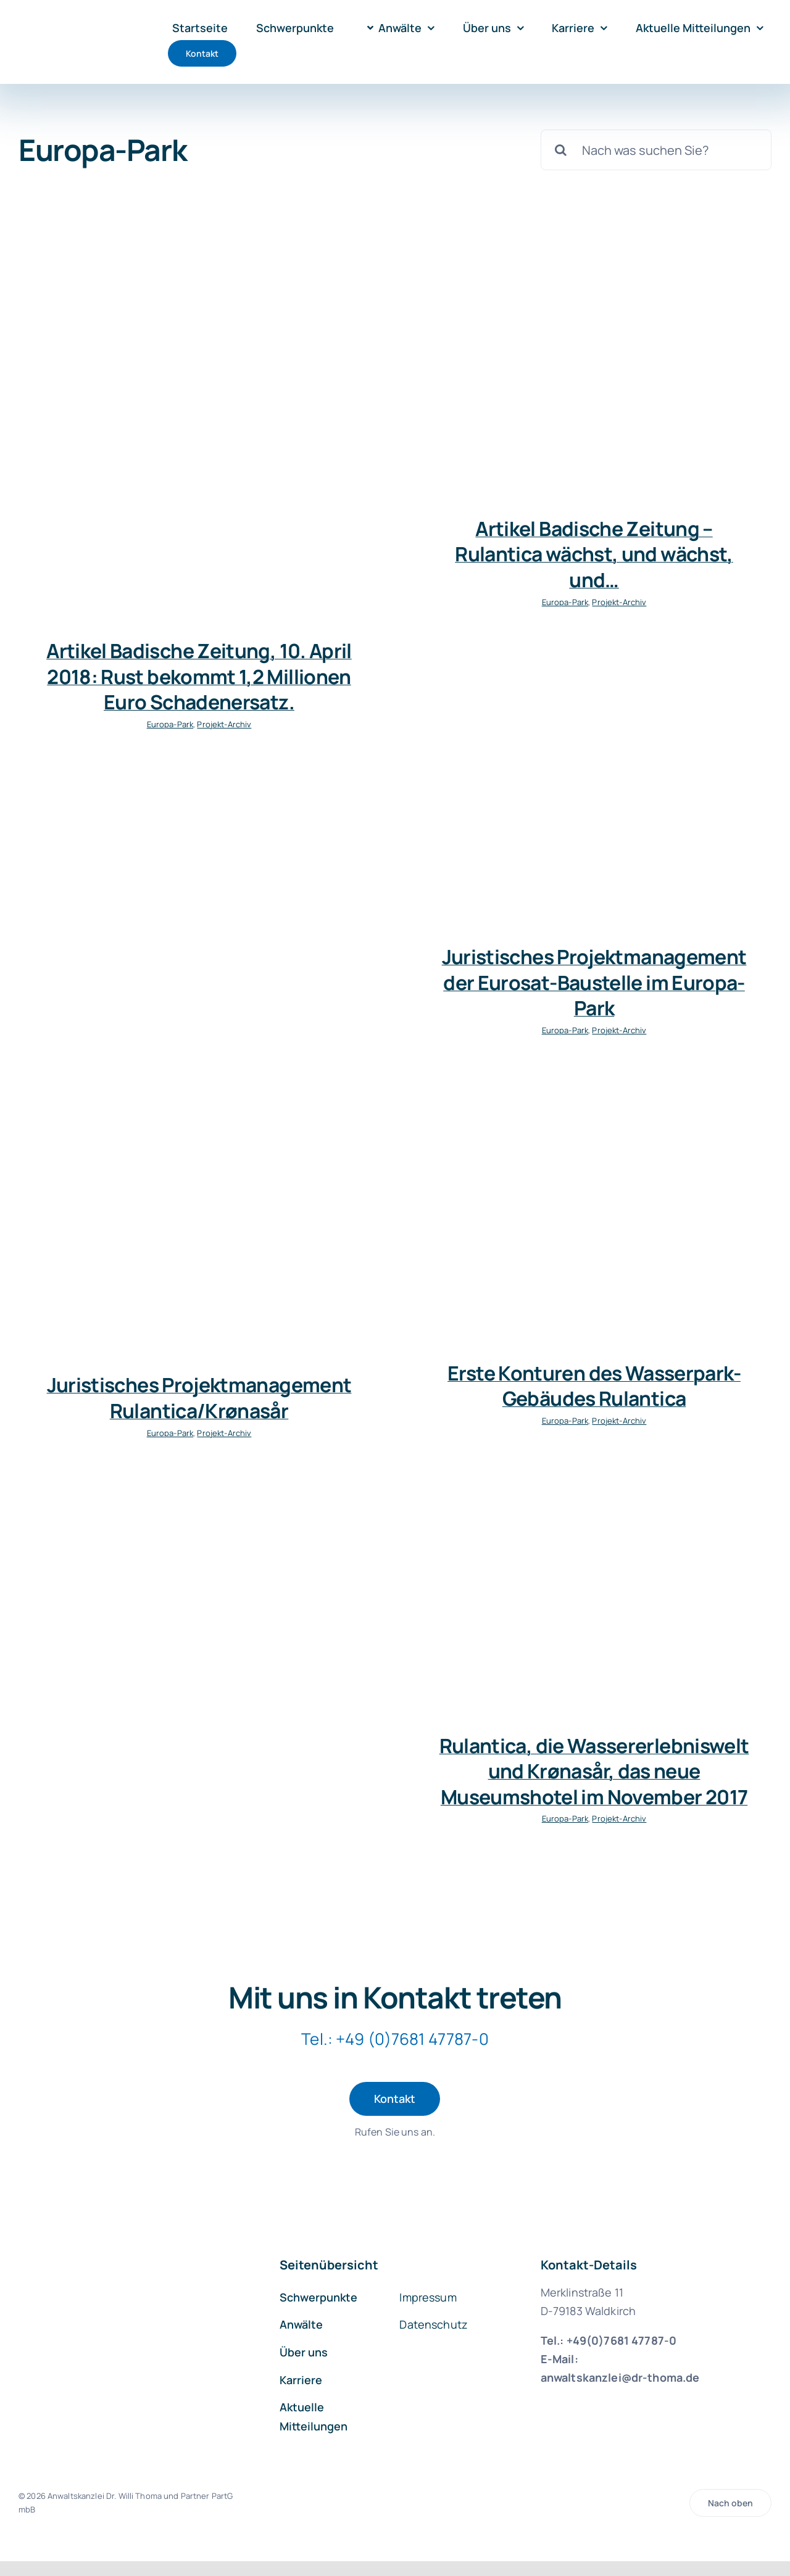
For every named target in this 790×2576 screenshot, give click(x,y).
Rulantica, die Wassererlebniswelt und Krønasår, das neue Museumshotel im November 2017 (594, 1771)
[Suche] (561, 150)
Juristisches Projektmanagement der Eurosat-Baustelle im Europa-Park (594, 982)
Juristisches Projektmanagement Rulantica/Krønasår (199, 1397)
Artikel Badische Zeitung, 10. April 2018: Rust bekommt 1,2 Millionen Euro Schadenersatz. (199, 676)
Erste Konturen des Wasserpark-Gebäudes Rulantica (594, 1386)
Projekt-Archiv (224, 724)
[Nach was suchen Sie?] (656, 150)
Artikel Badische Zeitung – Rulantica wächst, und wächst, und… (594, 554)
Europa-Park (170, 724)
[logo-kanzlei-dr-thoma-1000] (72, 27)
